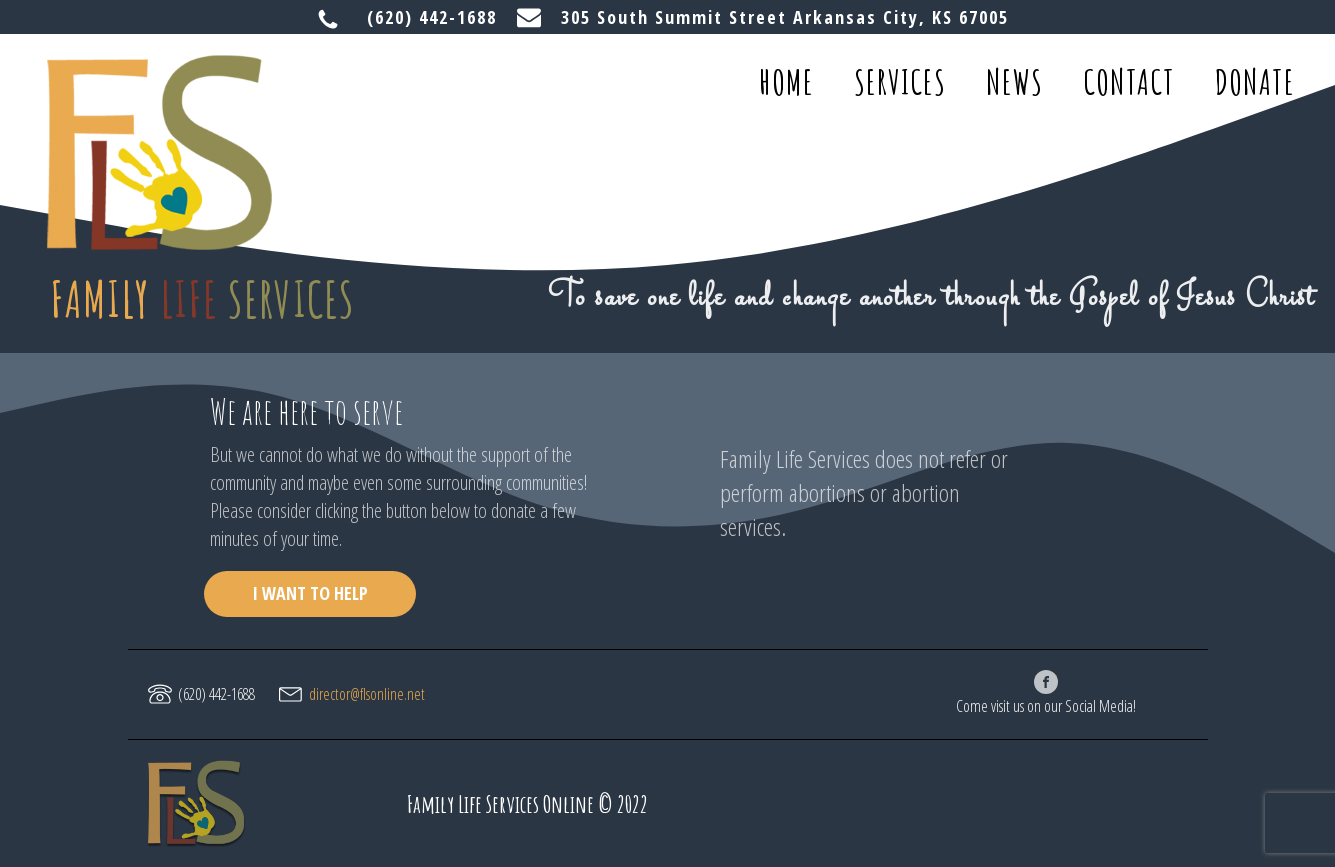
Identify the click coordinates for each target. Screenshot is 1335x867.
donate (1255, 81)
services (900, 81)
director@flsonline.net (367, 694)
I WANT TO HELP (310, 593)
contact (1129, 81)
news (1014, 81)
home (786, 81)
